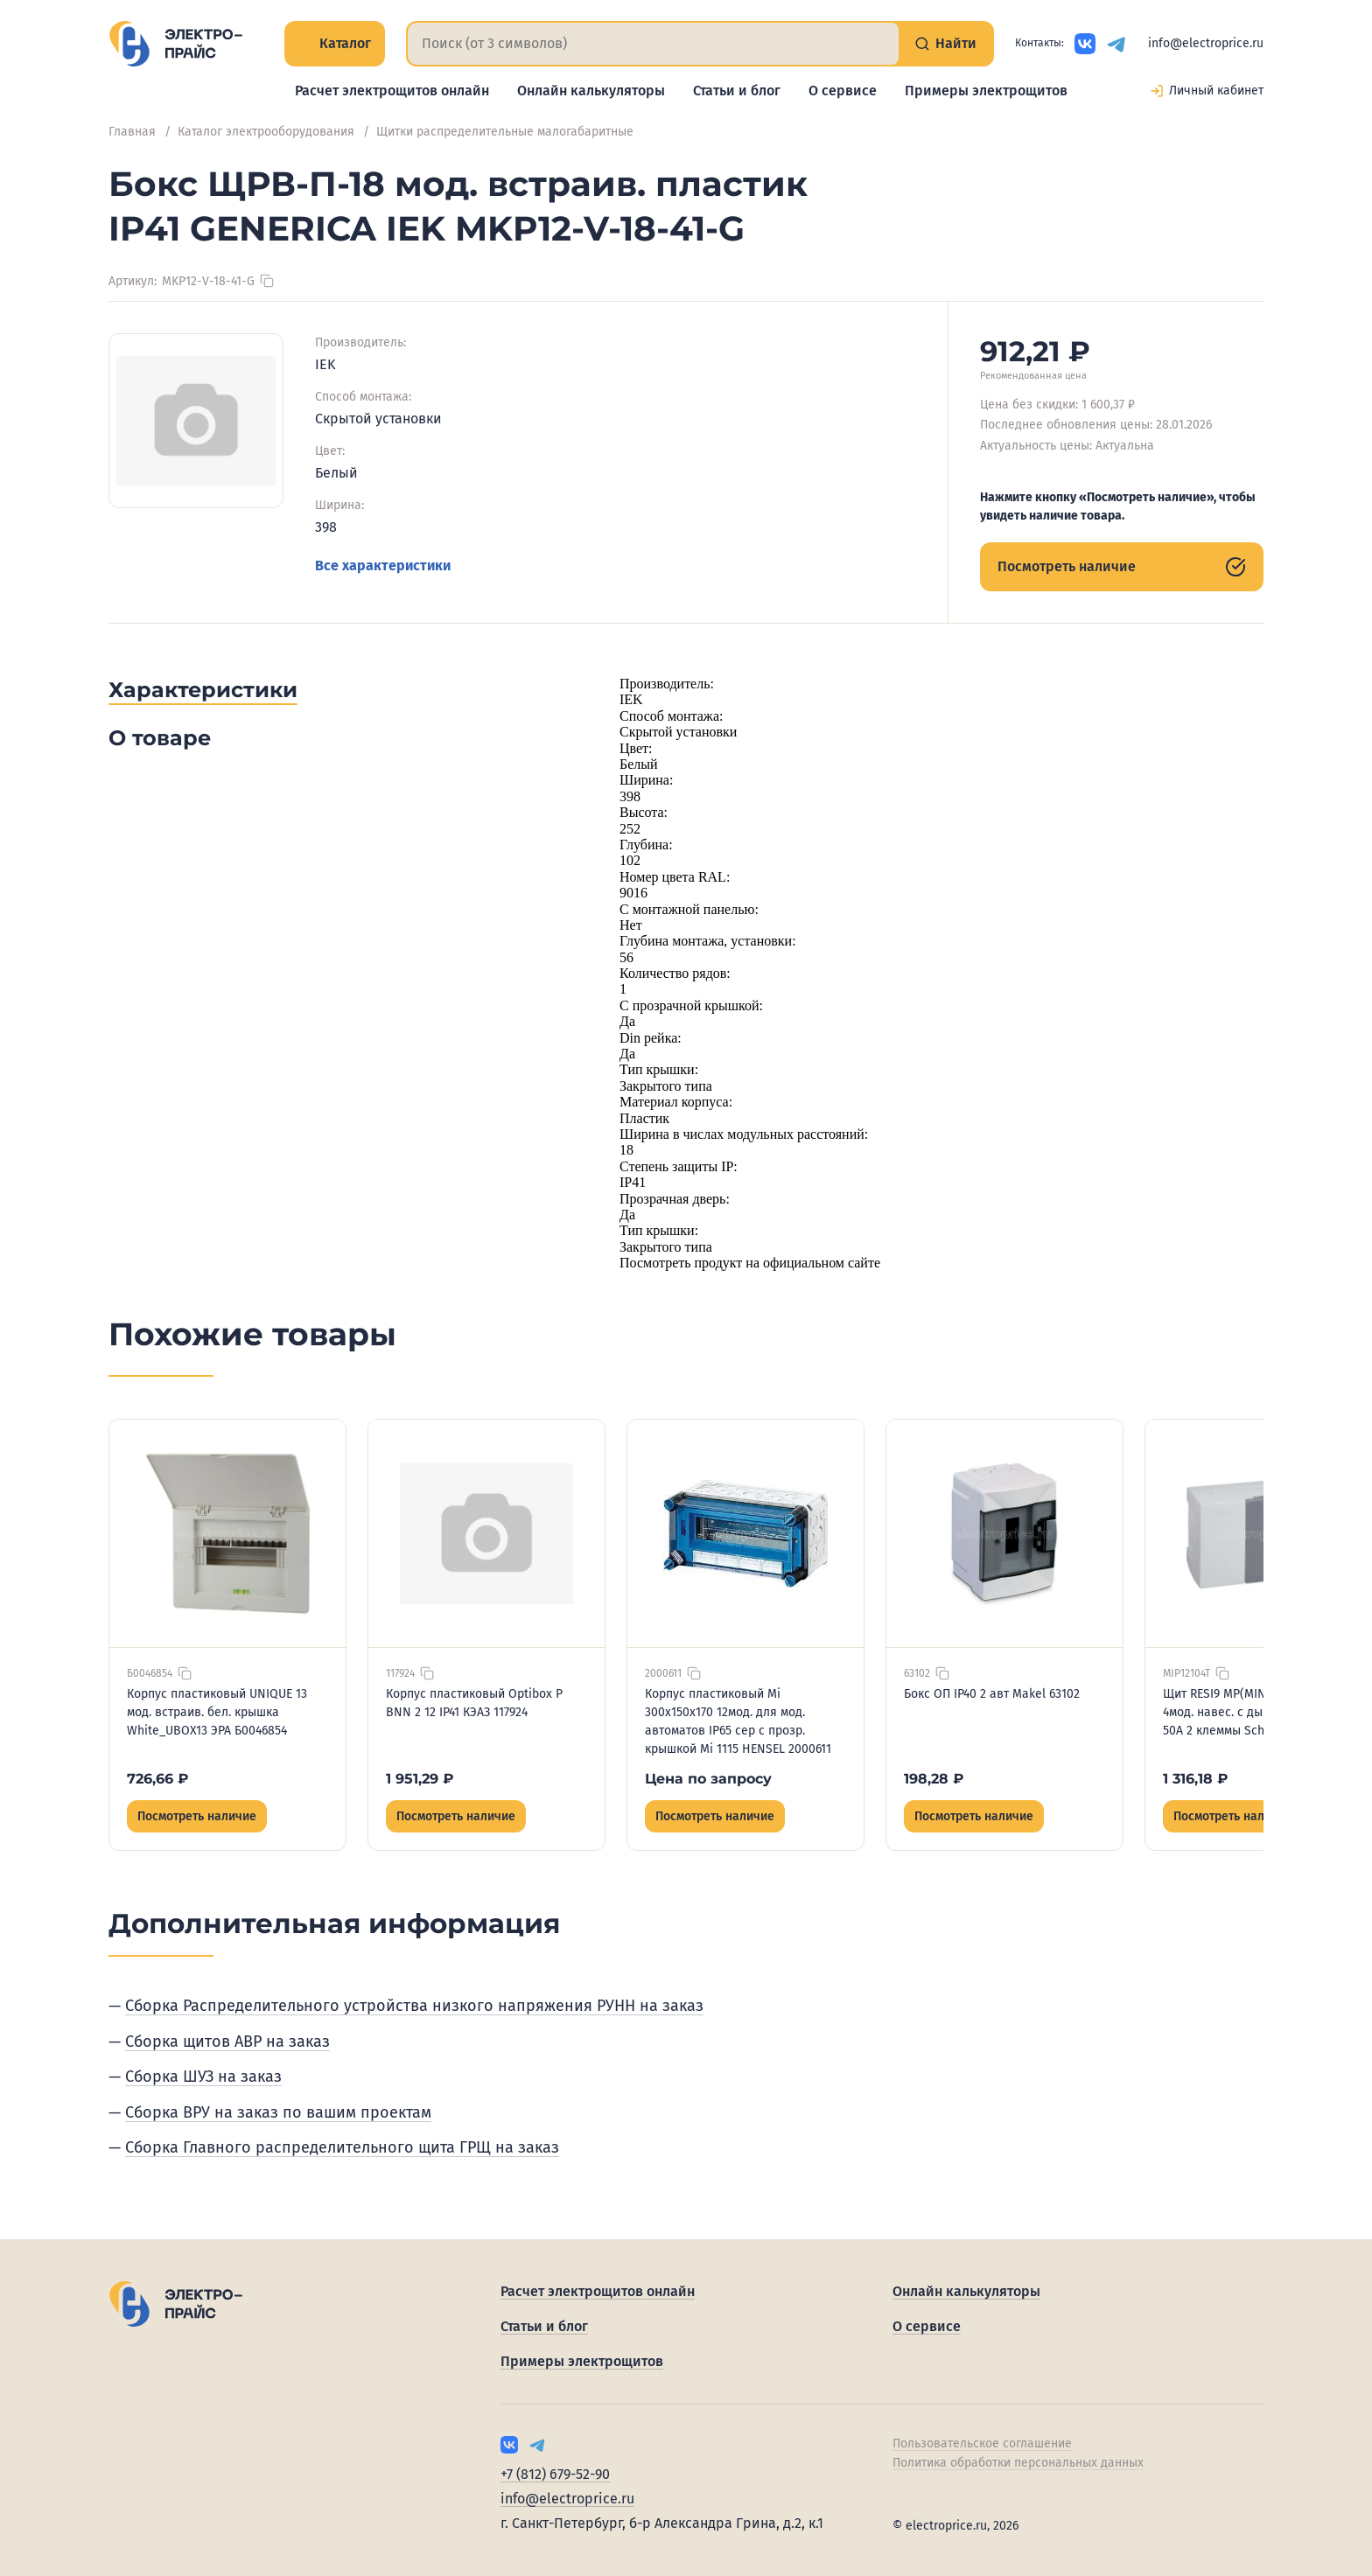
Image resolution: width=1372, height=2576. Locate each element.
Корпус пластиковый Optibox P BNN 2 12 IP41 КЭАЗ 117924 (474, 1703)
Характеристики (203, 689)
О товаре (159, 737)
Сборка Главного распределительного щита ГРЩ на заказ (342, 2147)
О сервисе (842, 90)
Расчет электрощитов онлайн (392, 90)
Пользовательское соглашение (982, 2443)
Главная (132, 131)
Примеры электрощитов (986, 90)
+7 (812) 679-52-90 (555, 2474)
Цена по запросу (708, 1778)
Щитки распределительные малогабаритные (505, 131)
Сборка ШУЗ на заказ (203, 2076)
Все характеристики (383, 565)
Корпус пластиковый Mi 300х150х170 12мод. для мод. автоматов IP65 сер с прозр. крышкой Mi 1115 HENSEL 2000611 (738, 1721)
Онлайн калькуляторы (591, 90)
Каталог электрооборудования (266, 131)
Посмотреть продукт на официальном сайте (750, 1262)
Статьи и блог (736, 90)
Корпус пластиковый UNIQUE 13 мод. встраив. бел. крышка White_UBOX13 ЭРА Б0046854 (217, 1712)
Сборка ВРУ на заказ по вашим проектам (278, 2112)
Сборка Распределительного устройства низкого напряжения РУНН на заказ (414, 2005)
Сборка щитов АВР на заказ (227, 2041)
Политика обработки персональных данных (1018, 2462)
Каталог (334, 43)
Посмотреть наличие (1122, 566)
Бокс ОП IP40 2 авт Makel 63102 (992, 1693)
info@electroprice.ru (1206, 43)
